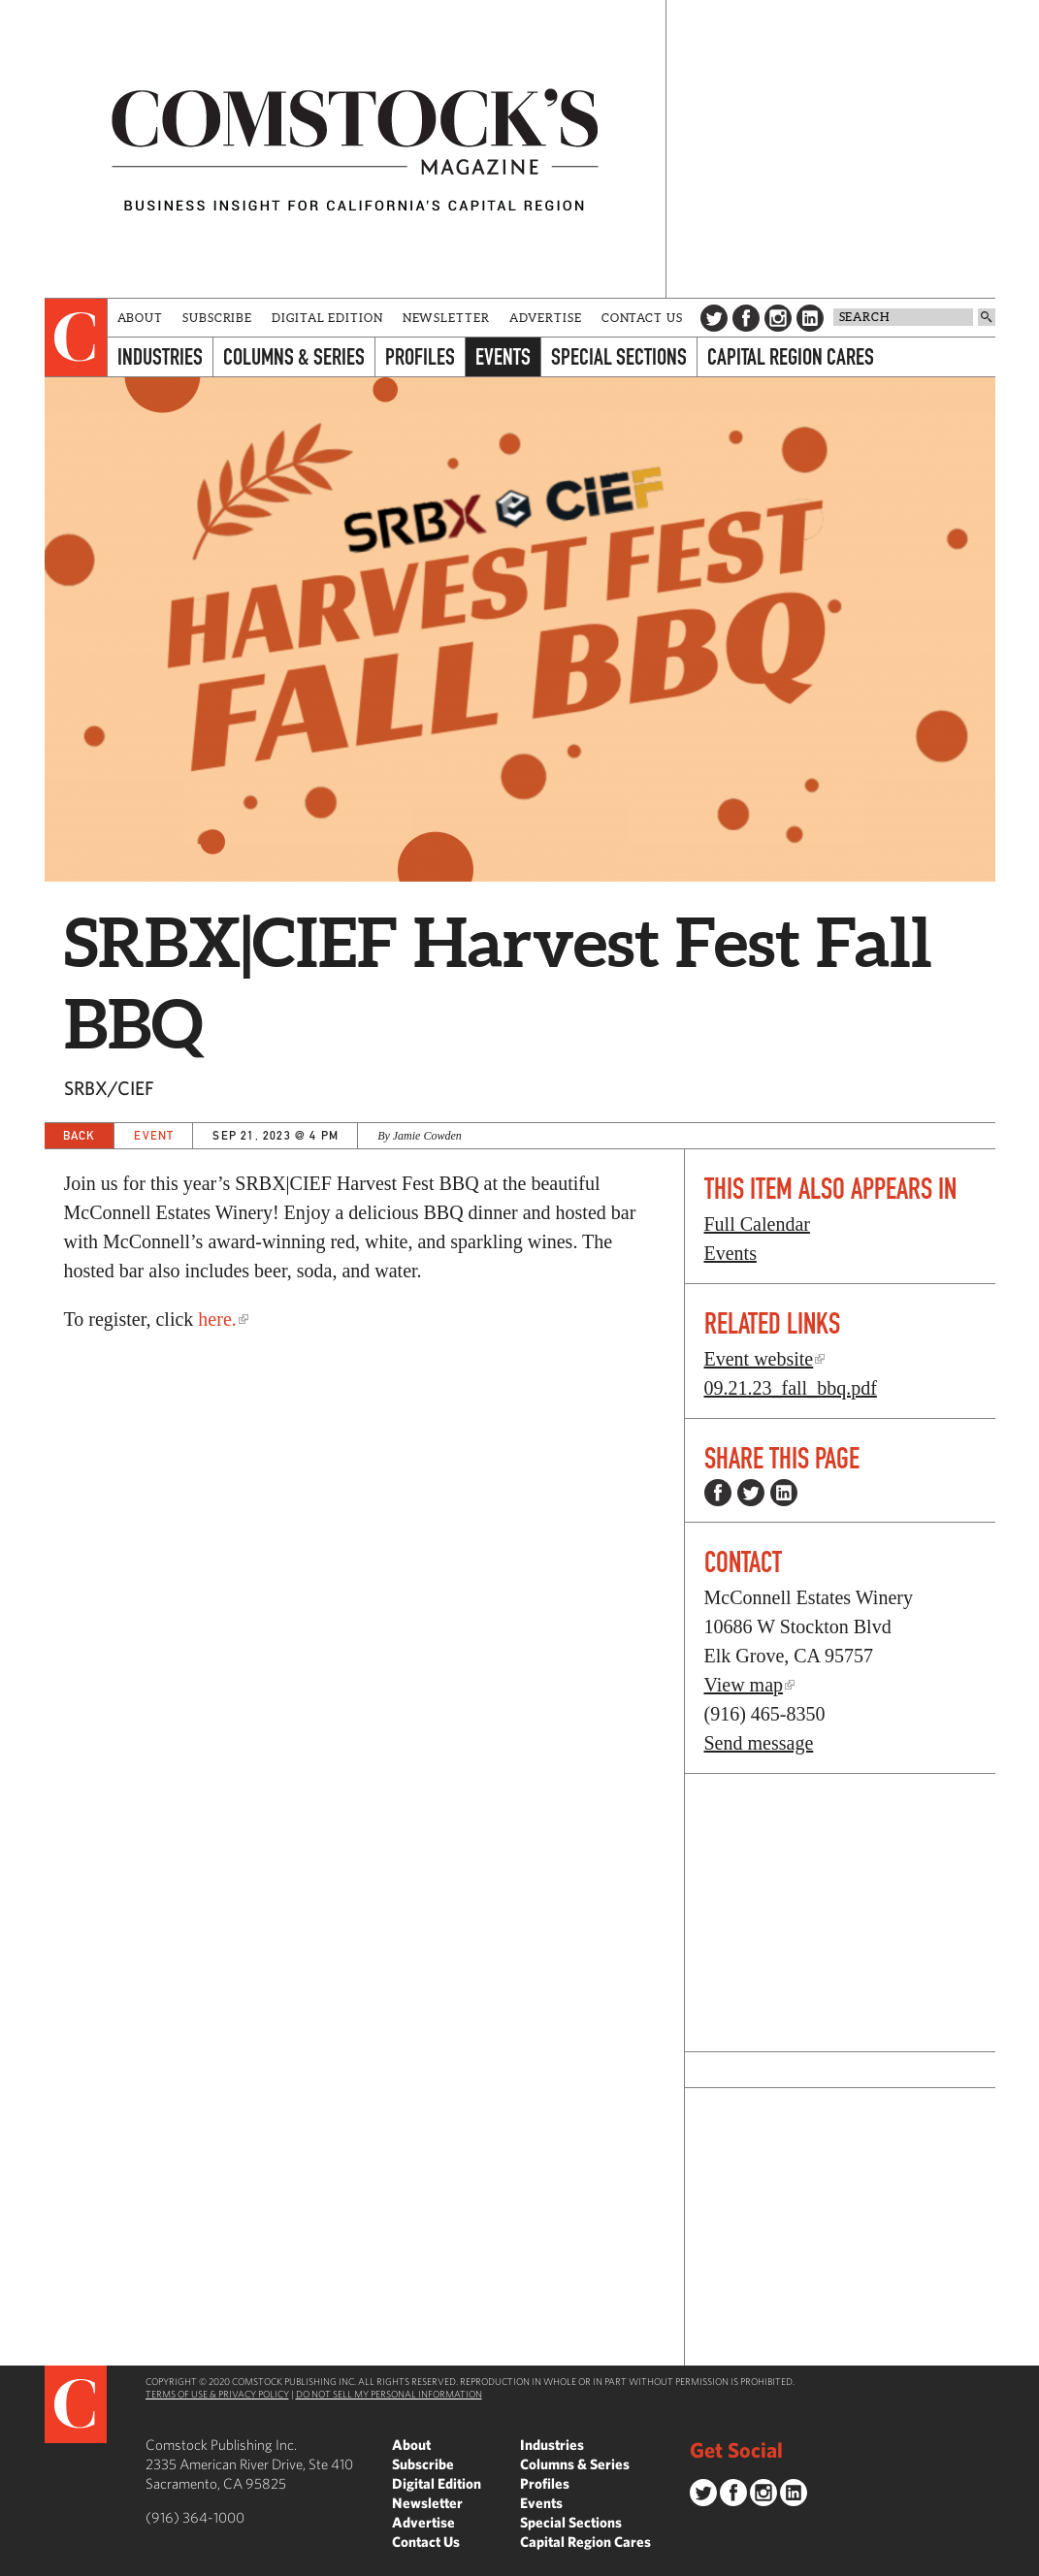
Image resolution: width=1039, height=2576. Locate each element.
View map (744, 1684)
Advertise (545, 317)
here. (217, 1319)
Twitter (714, 318)
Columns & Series (294, 356)
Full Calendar (757, 1224)
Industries (160, 356)
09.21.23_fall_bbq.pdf (790, 1388)
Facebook (746, 318)
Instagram (778, 318)
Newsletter (446, 317)
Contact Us (642, 317)
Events (503, 356)
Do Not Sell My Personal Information (389, 2393)
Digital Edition (327, 317)
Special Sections (619, 356)
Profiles (420, 356)
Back (79, 1135)
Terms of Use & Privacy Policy (217, 2393)
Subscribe (217, 317)
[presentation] (76, 337)
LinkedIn (810, 318)
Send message (759, 1743)
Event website (759, 1358)
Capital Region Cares (790, 356)
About (140, 317)
